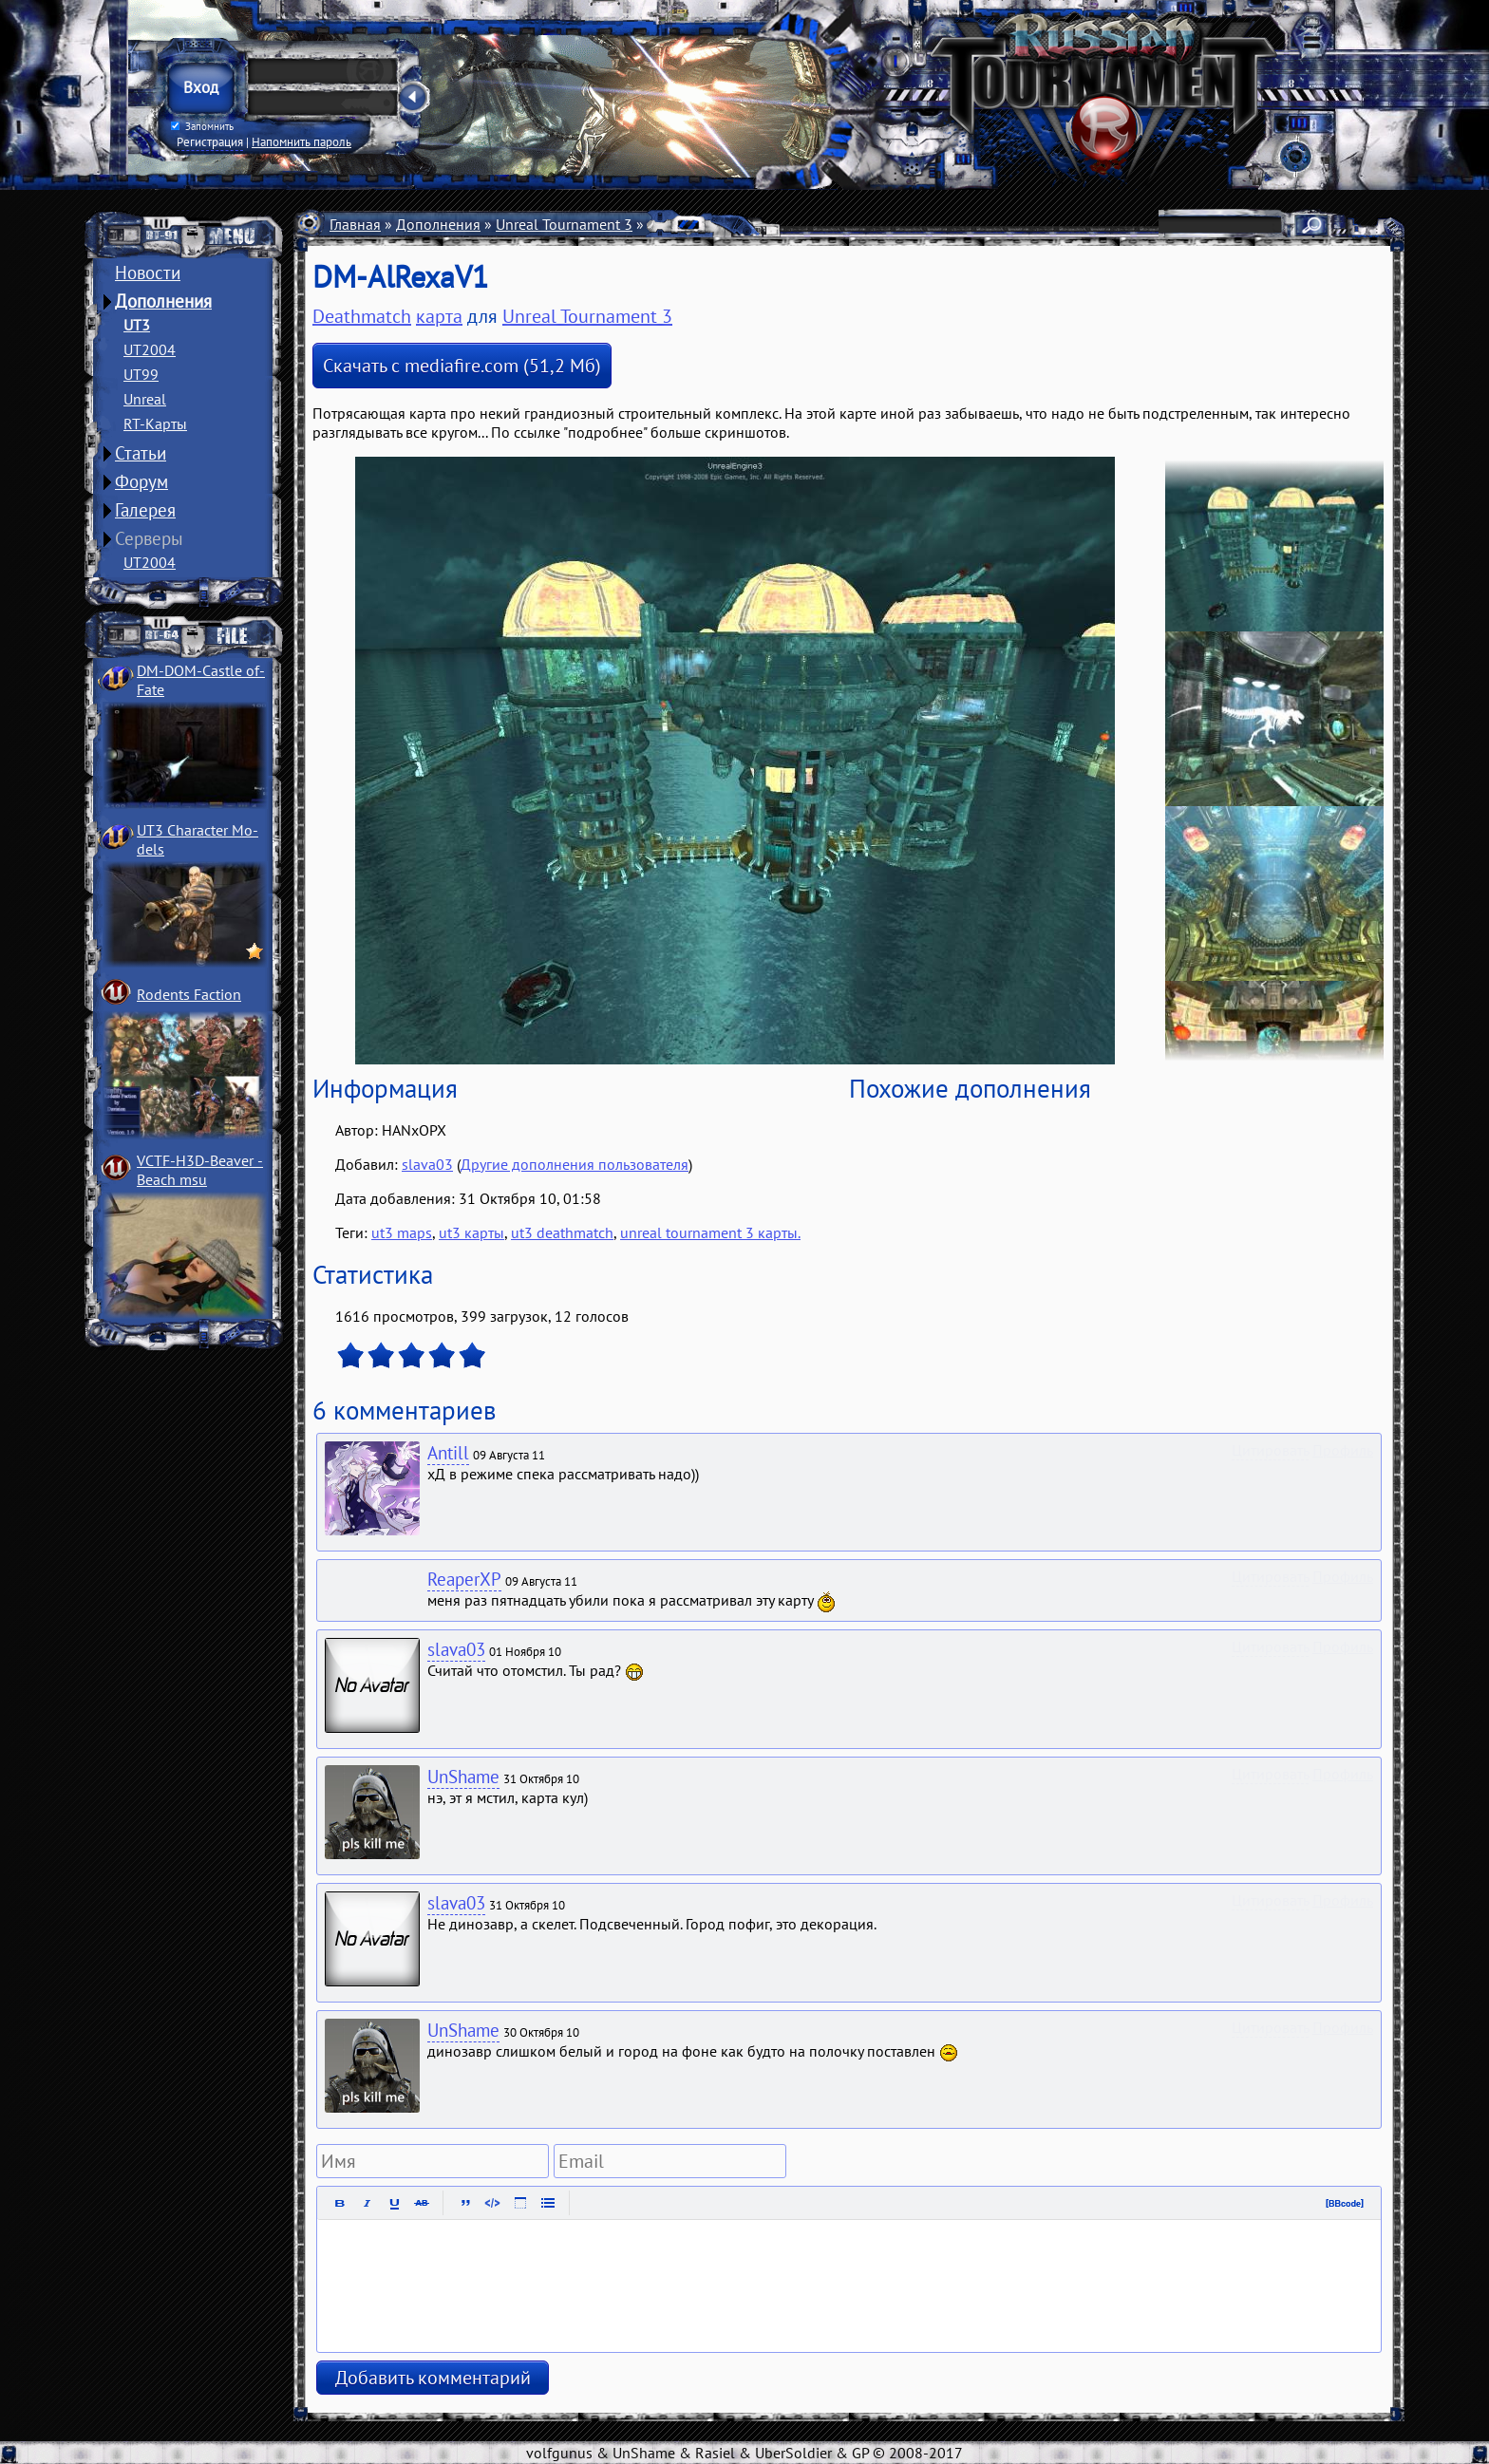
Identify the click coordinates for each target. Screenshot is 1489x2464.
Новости (147, 272)
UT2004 (149, 349)
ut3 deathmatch (562, 1232)
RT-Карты (155, 423)
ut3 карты (471, 1232)
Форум (141, 481)
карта (439, 316)
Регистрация (210, 141)
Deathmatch (743, 224)
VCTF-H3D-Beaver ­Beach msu (200, 1170)
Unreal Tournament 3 (564, 224)
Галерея (145, 509)
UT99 (141, 374)
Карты (668, 224)
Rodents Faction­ (189, 994)
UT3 (136, 324)
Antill (448, 1452)
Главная (355, 224)
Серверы (149, 538)
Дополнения (163, 301)
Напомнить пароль (301, 141)
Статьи (140, 453)
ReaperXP (464, 1579)
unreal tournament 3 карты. (710, 1232)
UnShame (463, 1776)
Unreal (144, 398)
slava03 (427, 1164)
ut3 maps (401, 1232)
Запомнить (202, 126)
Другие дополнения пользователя (574, 1164)
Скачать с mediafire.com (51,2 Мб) (462, 365)
